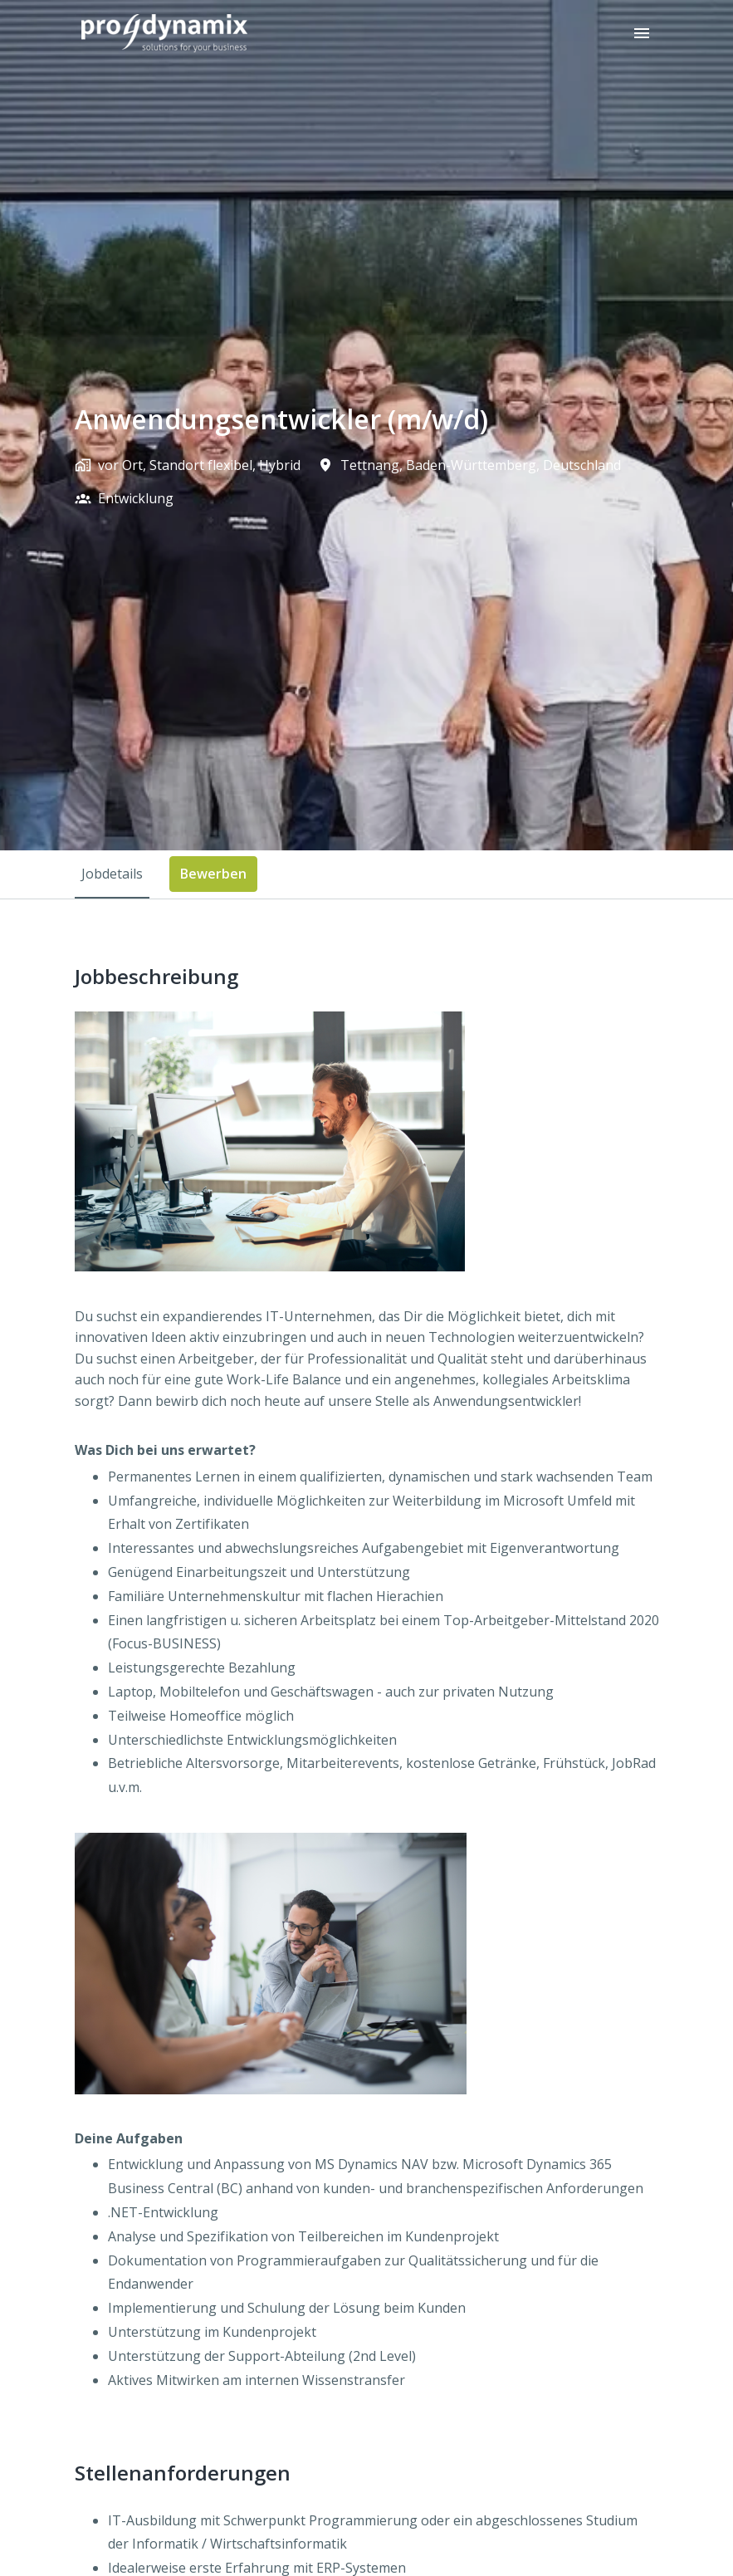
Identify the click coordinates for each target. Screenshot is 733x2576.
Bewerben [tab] (213, 873)
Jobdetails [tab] (112, 873)
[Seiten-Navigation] (641, 33)
